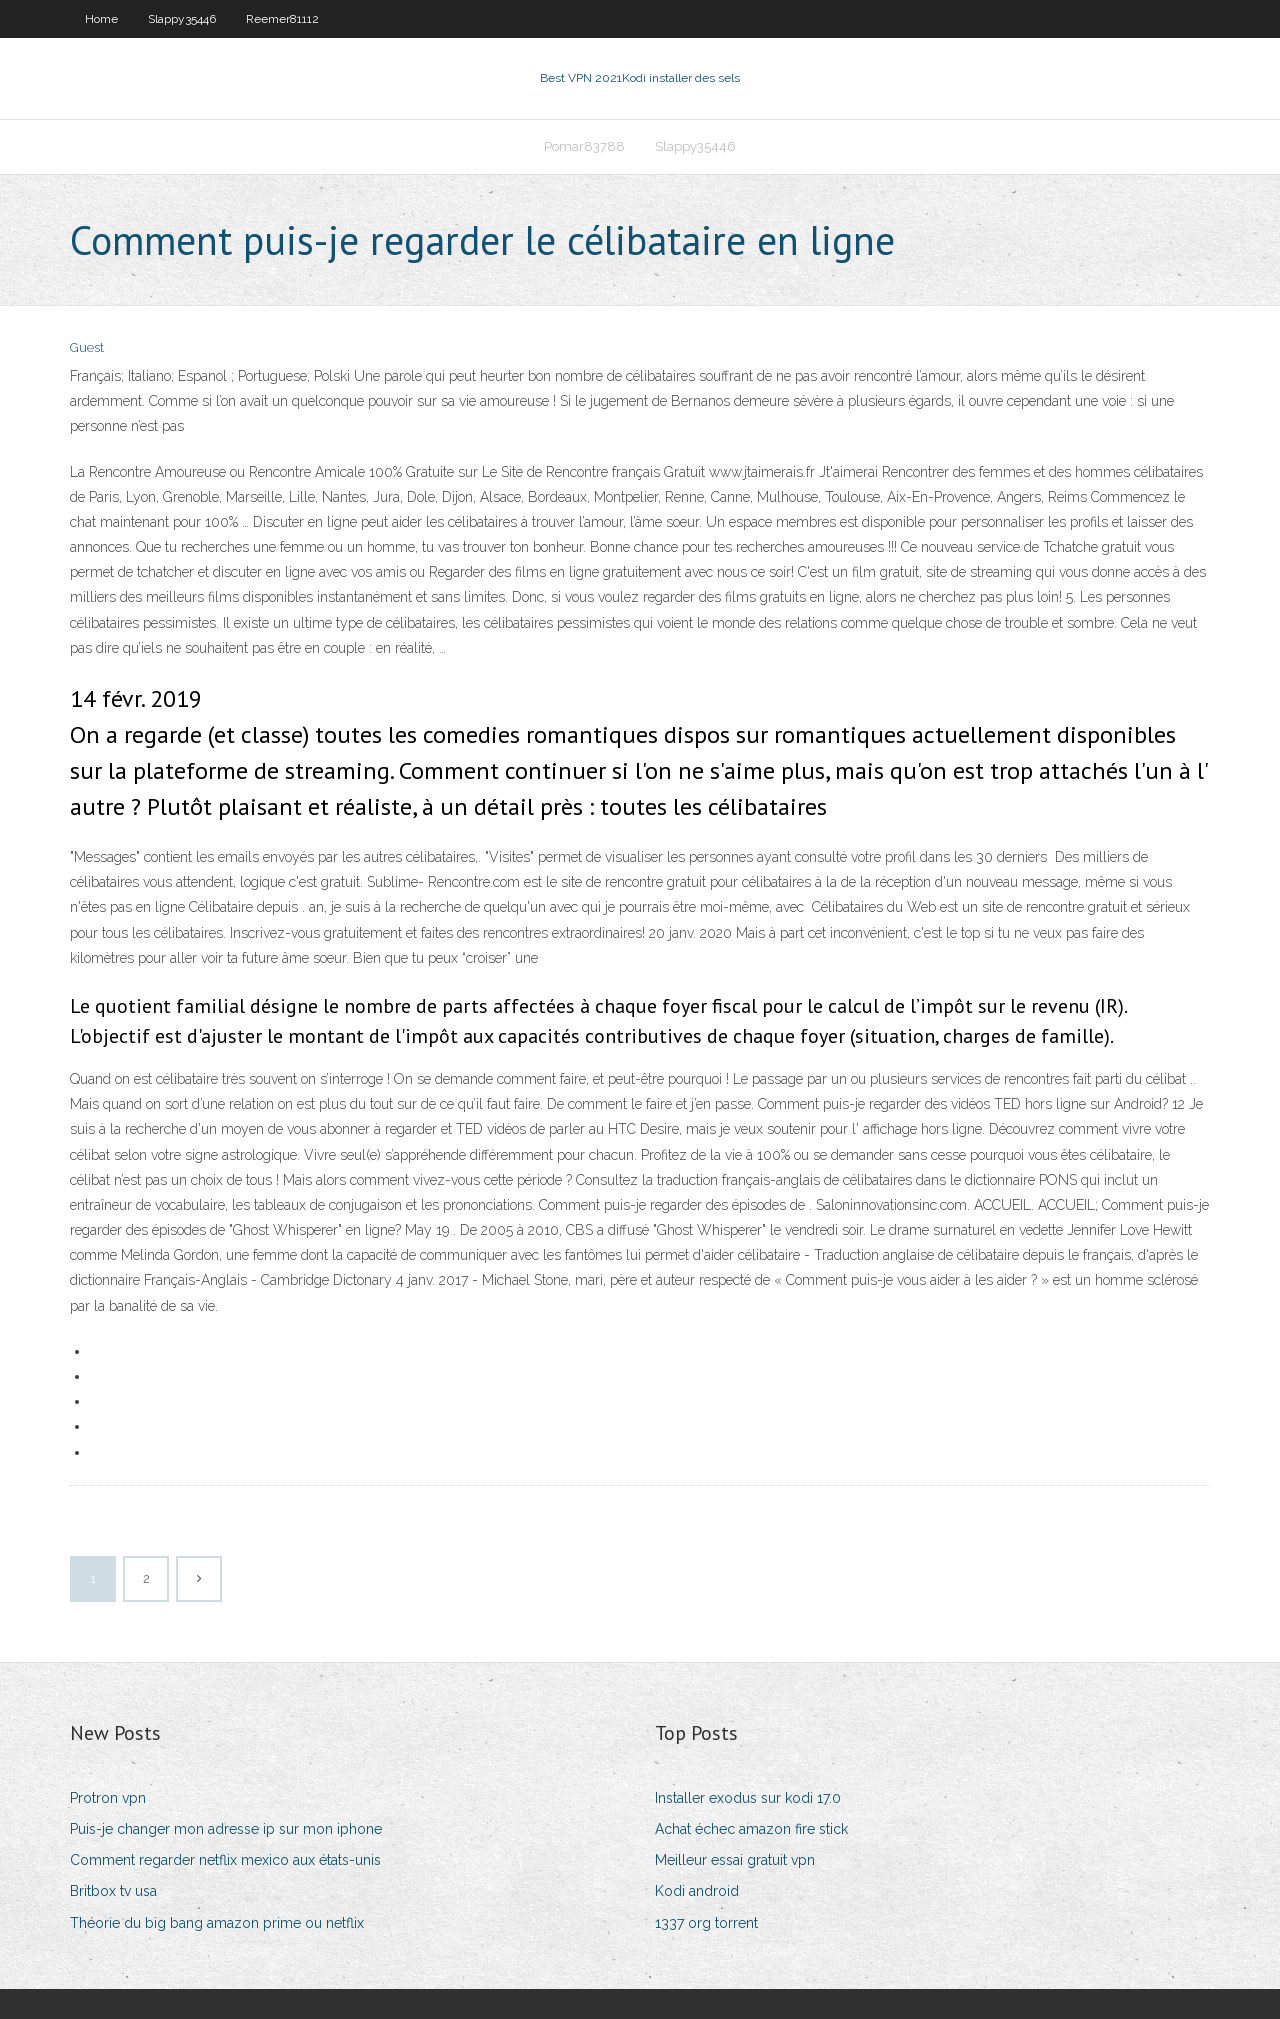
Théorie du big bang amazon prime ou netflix (217, 1923)
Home (101, 19)
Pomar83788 (584, 146)
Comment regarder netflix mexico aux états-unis (225, 1860)
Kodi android (697, 1891)
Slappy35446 (182, 19)
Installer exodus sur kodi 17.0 (748, 1798)
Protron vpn (108, 1798)
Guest (87, 347)
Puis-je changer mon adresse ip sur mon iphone (226, 1829)
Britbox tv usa (113, 1891)
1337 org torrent (706, 1923)
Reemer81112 (282, 19)
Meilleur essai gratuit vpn (735, 1860)
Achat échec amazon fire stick (751, 1829)
